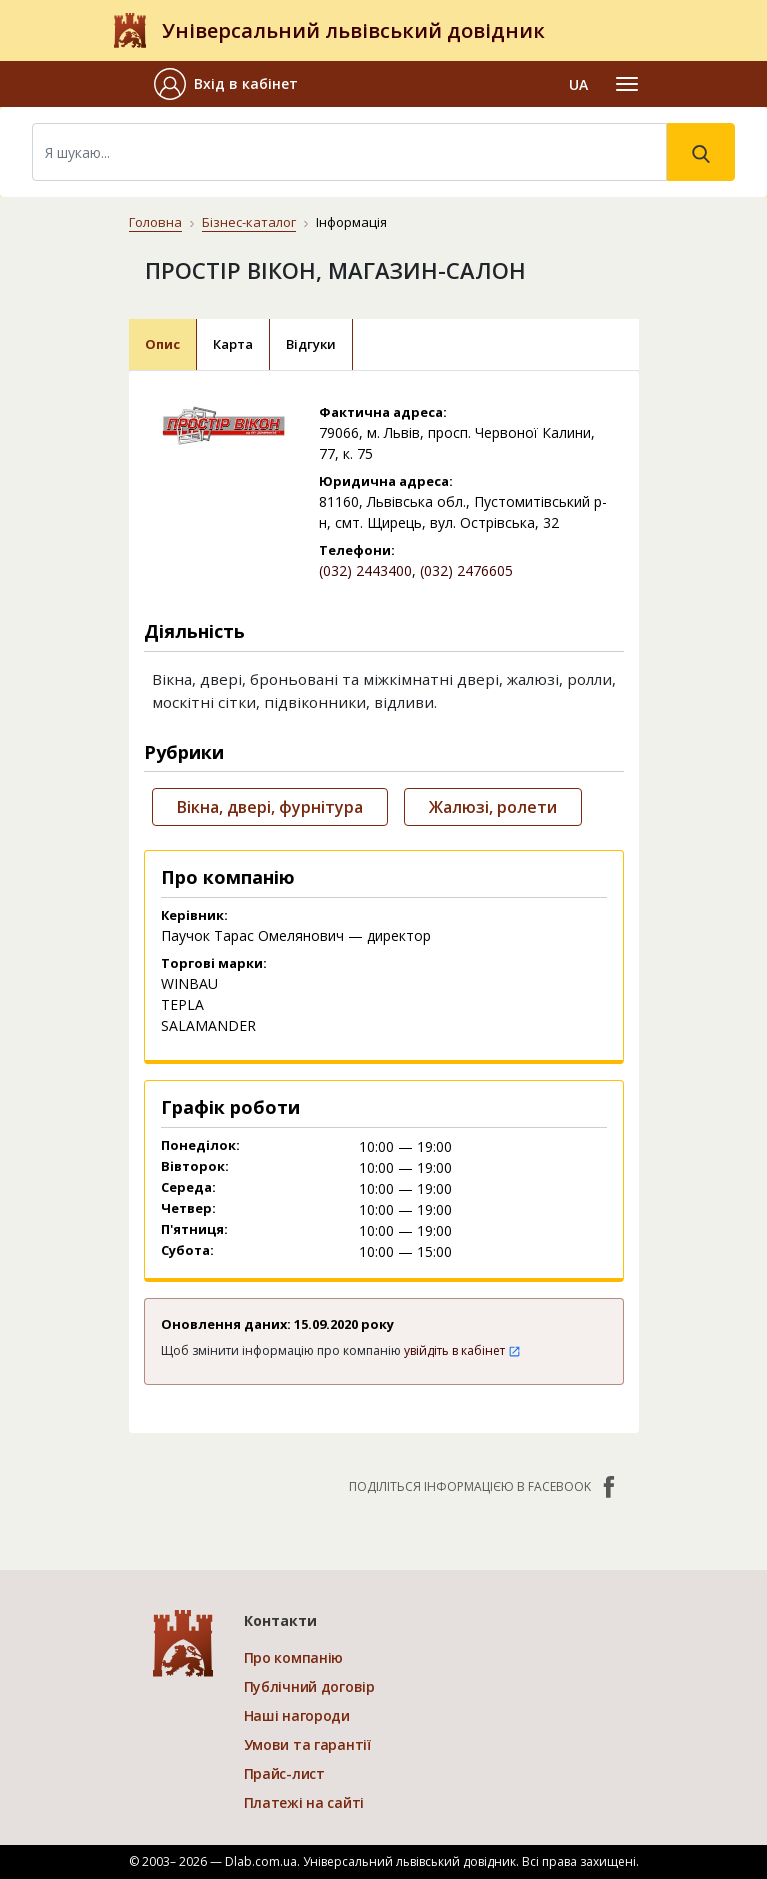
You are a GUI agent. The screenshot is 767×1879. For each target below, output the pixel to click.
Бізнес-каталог (249, 222)
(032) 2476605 (466, 570)
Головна (155, 222)
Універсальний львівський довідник (353, 30)
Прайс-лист (284, 1773)
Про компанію (294, 1657)
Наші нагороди (297, 1715)
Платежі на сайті (304, 1802)
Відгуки (311, 344)
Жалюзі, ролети (493, 807)
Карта (233, 344)
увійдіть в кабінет (462, 1350)
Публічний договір (309, 1686)
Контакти (280, 1620)
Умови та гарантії (307, 1744)
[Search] (349, 152)
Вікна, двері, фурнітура (270, 807)
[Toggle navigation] (627, 84)
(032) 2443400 (365, 570)
